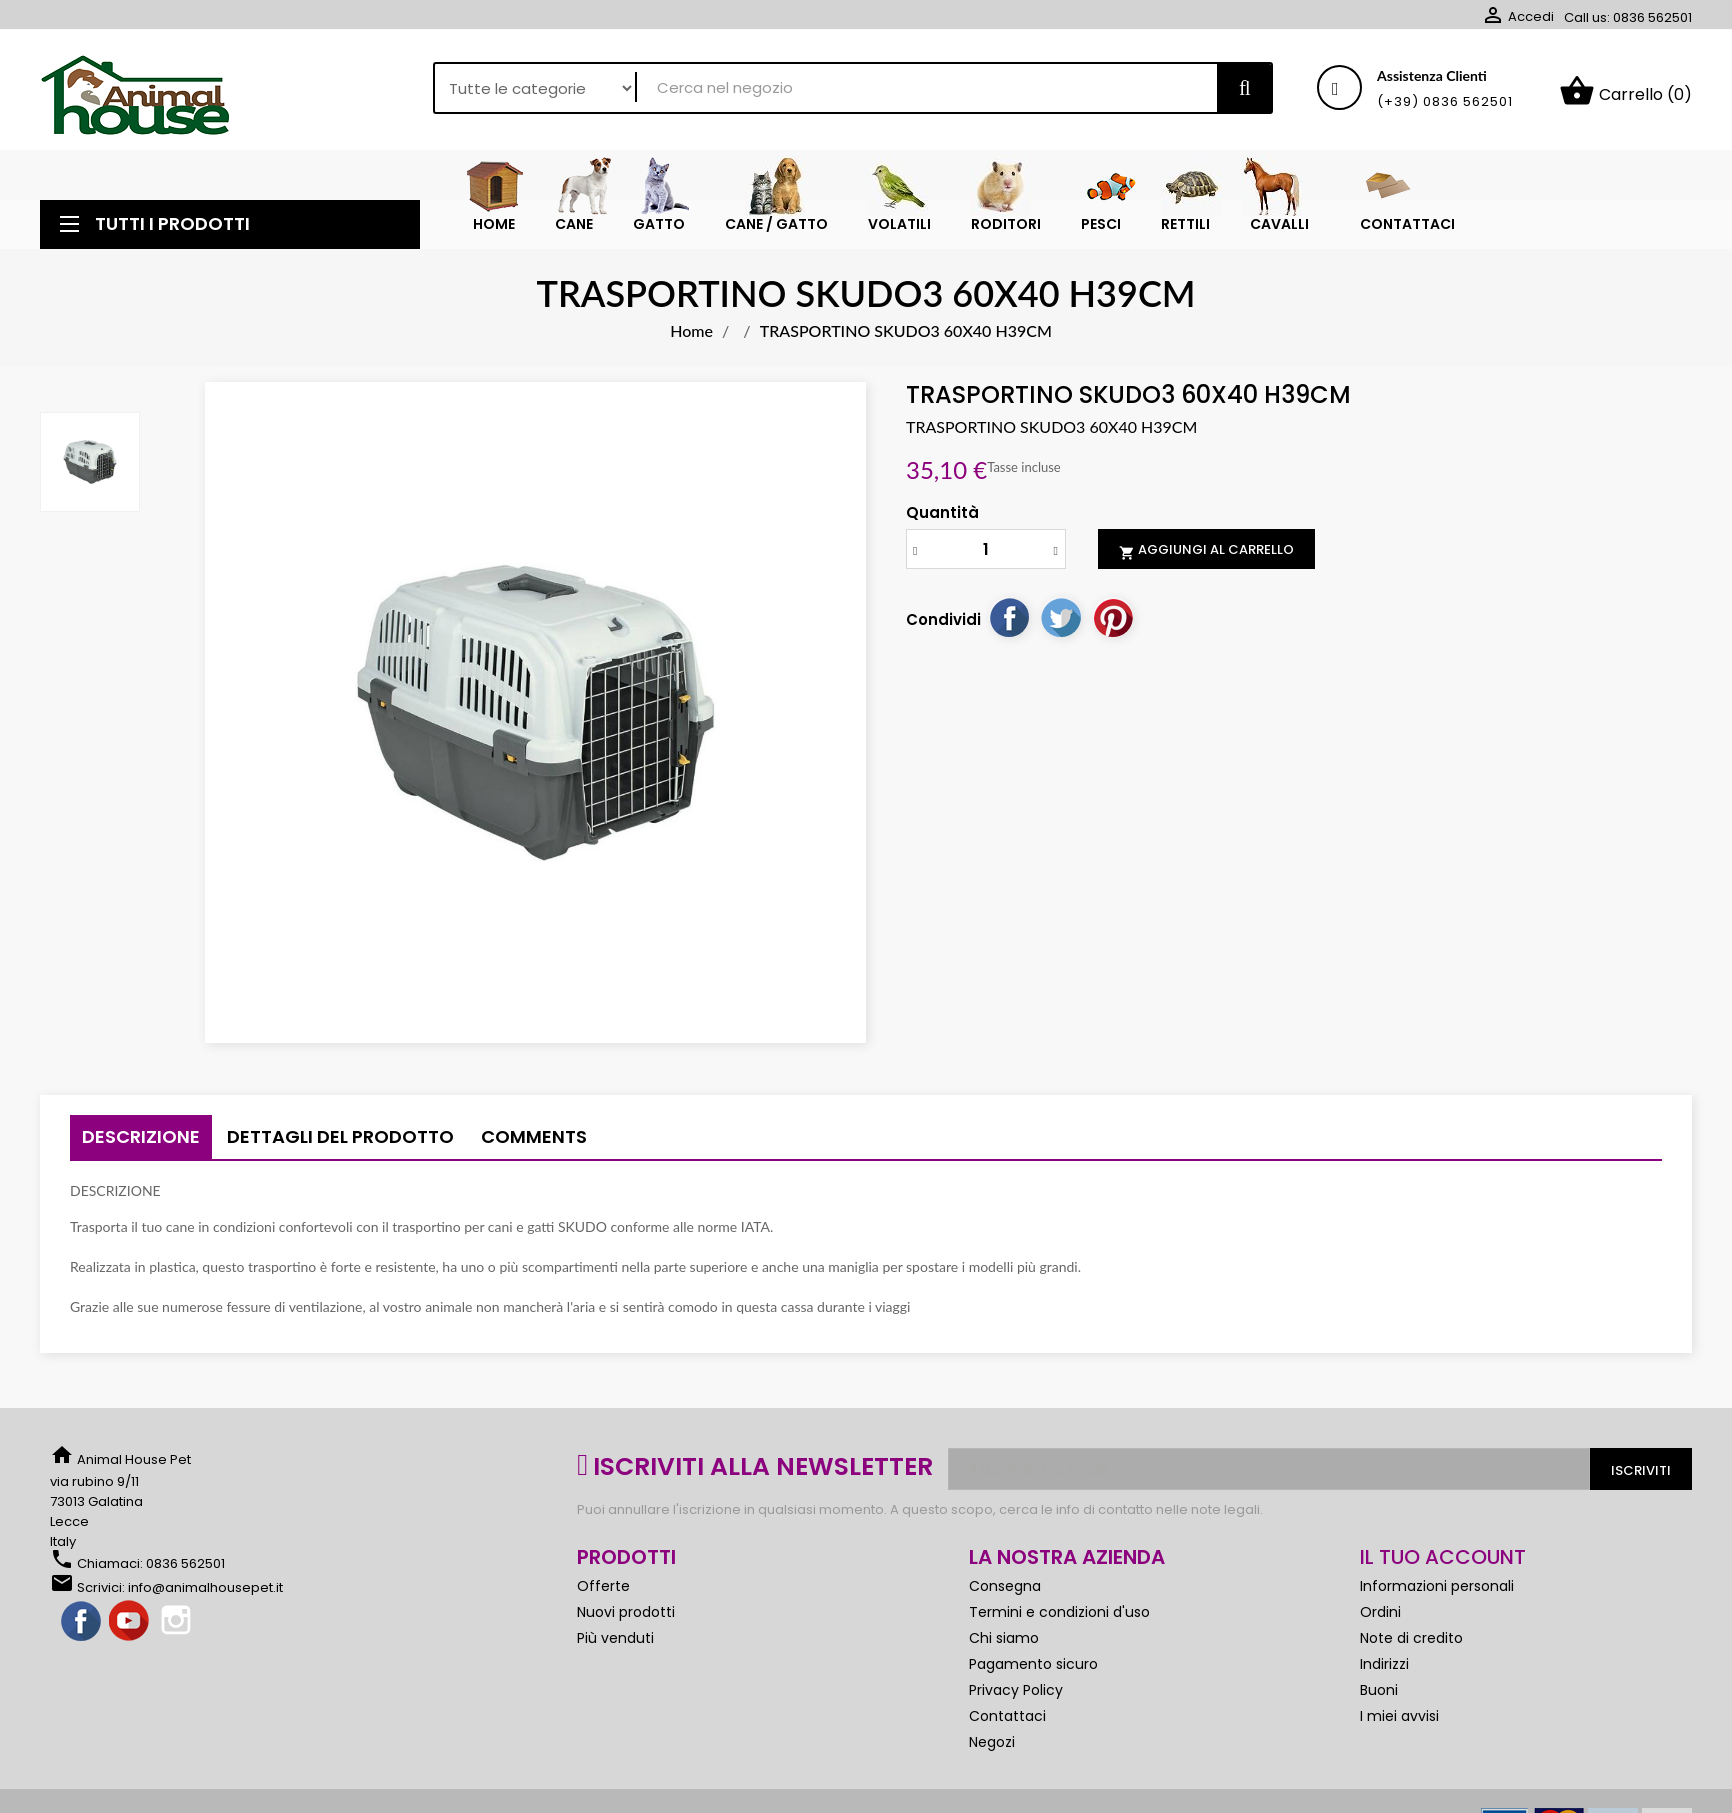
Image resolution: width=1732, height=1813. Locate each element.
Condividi (1009, 625)
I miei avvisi (1399, 1724)
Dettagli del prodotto (340, 1144)
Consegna (1005, 1594)
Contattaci (1007, 1724)
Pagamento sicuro (1033, 1672)
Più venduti (615, 1646)
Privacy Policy (1016, 1698)
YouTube (130, 1630)
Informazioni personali (1437, 1594)
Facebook (82, 1630)
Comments (534, 1144)
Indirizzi (1384, 1672)
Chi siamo (1004, 1646)
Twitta (1061, 625)
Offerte (603, 1594)
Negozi (992, 1750)
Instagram (178, 1630)
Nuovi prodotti (626, 1620)
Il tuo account (1443, 1565)
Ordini (1380, 1620)
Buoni (1379, 1698)
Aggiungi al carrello (1206, 558)
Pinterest (1113, 625)
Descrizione (141, 1144)
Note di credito (1411, 1646)
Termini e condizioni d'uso (1059, 1620)
